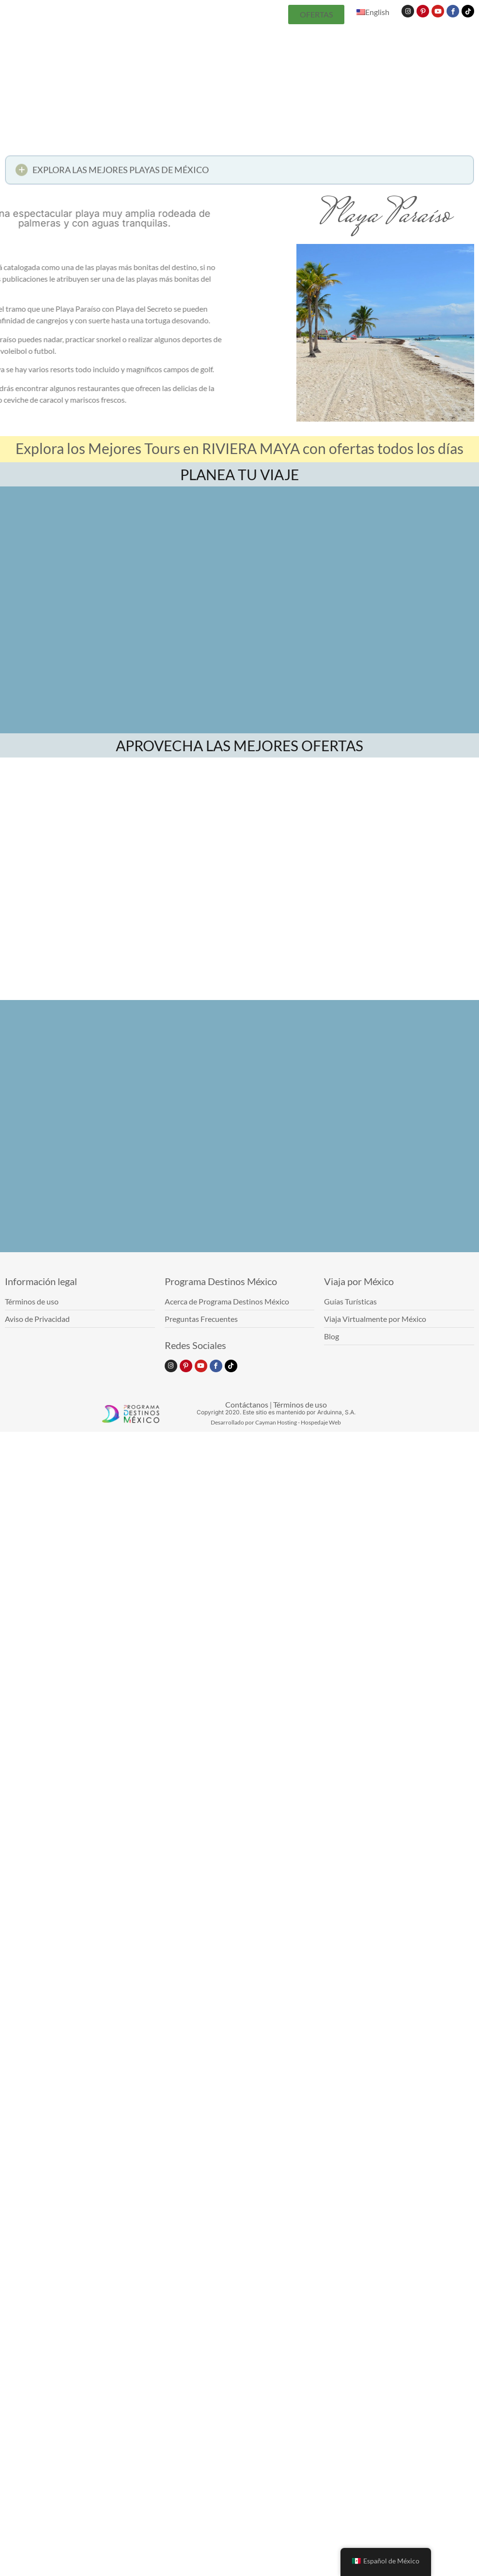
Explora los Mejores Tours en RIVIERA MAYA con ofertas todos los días (239, 448)
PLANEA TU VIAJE (239, 474)
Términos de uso (300, 1404)
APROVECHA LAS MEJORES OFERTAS (239, 745)
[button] (239, 172)
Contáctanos (246, 1404)
